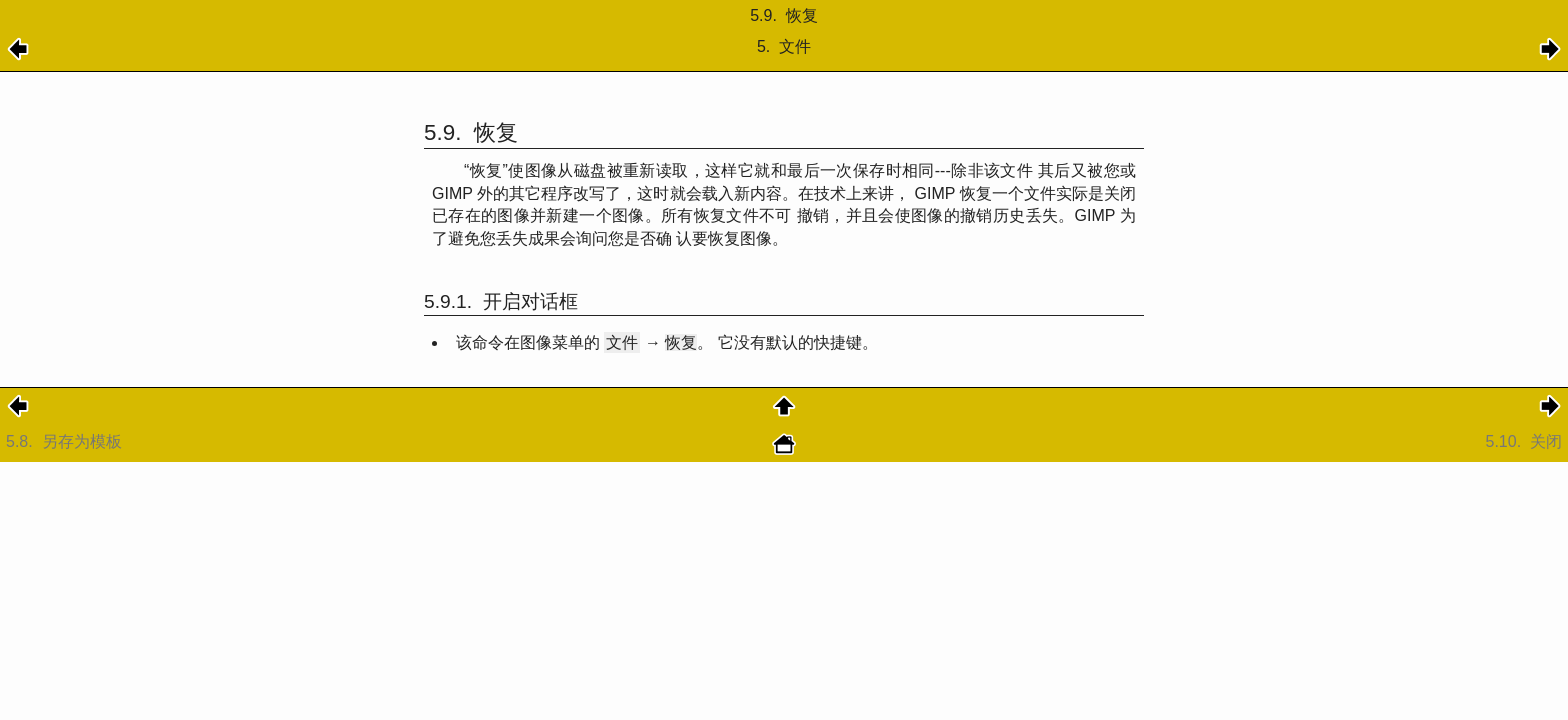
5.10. (1524, 441)
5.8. (66, 441)
